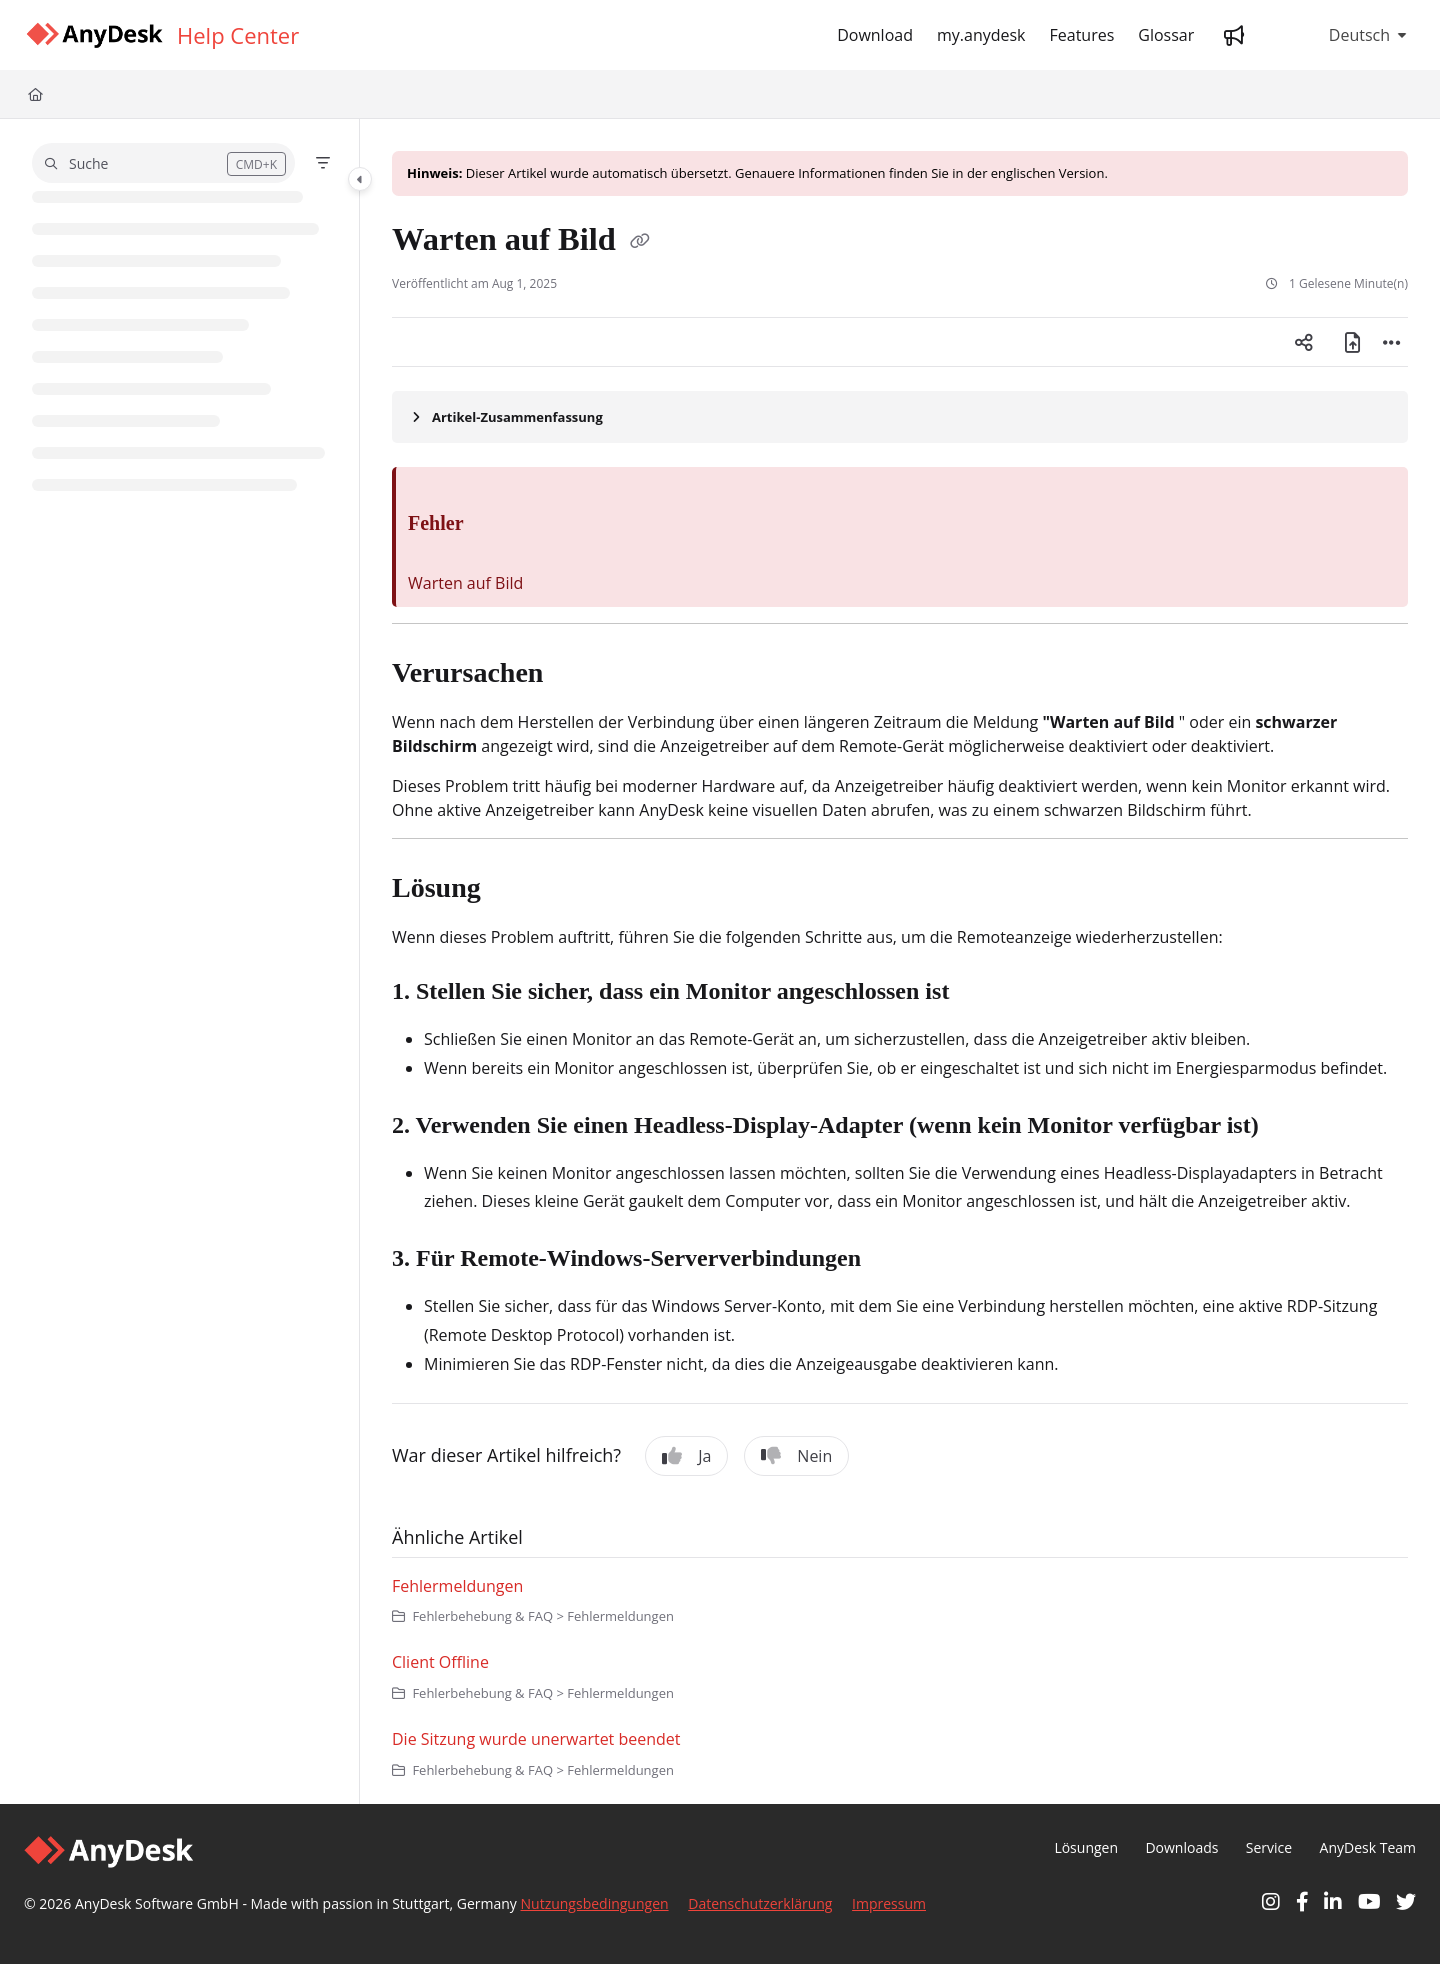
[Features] (1082, 35)
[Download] (875, 35)
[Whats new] (1234, 35)
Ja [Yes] (686, 1456)
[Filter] (323, 163)
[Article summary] (900, 417)
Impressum (889, 1903)
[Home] (94, 35)
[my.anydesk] (981, 35)
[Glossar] (1166, 35)
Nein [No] (796, 1456)
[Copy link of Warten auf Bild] (640, 242)
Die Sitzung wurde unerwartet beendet (536, 1739)
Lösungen (1086, 1847)
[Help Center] (238, 35)
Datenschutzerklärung (760, 1903)
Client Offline (440, 1662)
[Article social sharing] (1304, 342)
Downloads (1181, 1847)
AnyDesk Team (1368, 1847)
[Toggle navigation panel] (360, 179)
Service (1269, 1847)
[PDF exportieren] (1352, 342)
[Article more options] (1392, 342)
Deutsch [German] (1342, 35)
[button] (163, 163)
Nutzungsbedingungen (595, 1903)
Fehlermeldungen (457, 1586)
